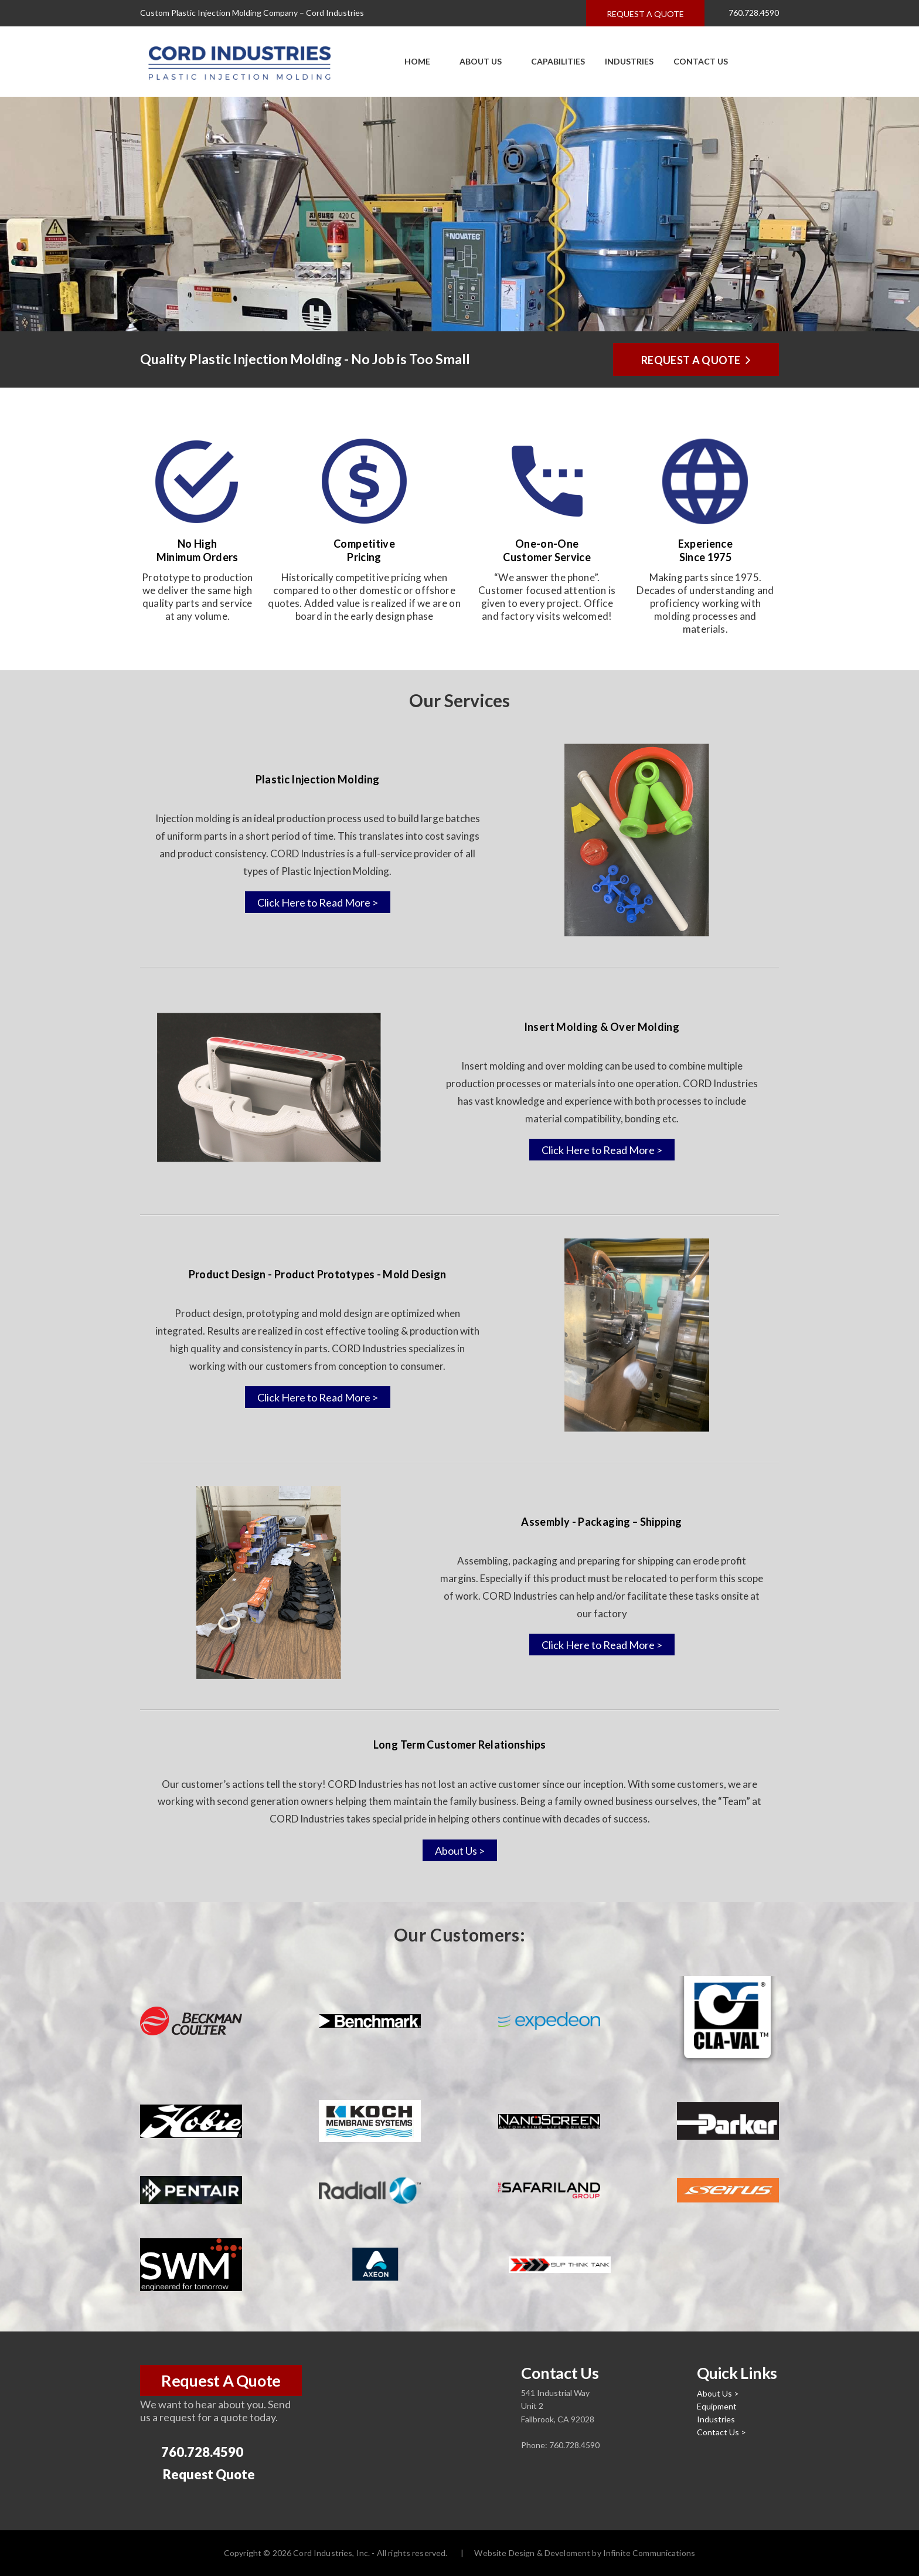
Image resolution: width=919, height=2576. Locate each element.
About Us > (460, 1850)
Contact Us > (721, 2432)
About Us (476, 61)
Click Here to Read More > (317, 902)
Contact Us (700, 61)
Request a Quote (696, 359)
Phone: (535, 2445)
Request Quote (199, 2475)
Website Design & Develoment (532, 2553)
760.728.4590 (746, 13)
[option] (459, 214)
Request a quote (645, 14)
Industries (629, 61)
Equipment (717, 2406)
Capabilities (553, 61)
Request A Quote (221, 2380)
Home (417, 61)
